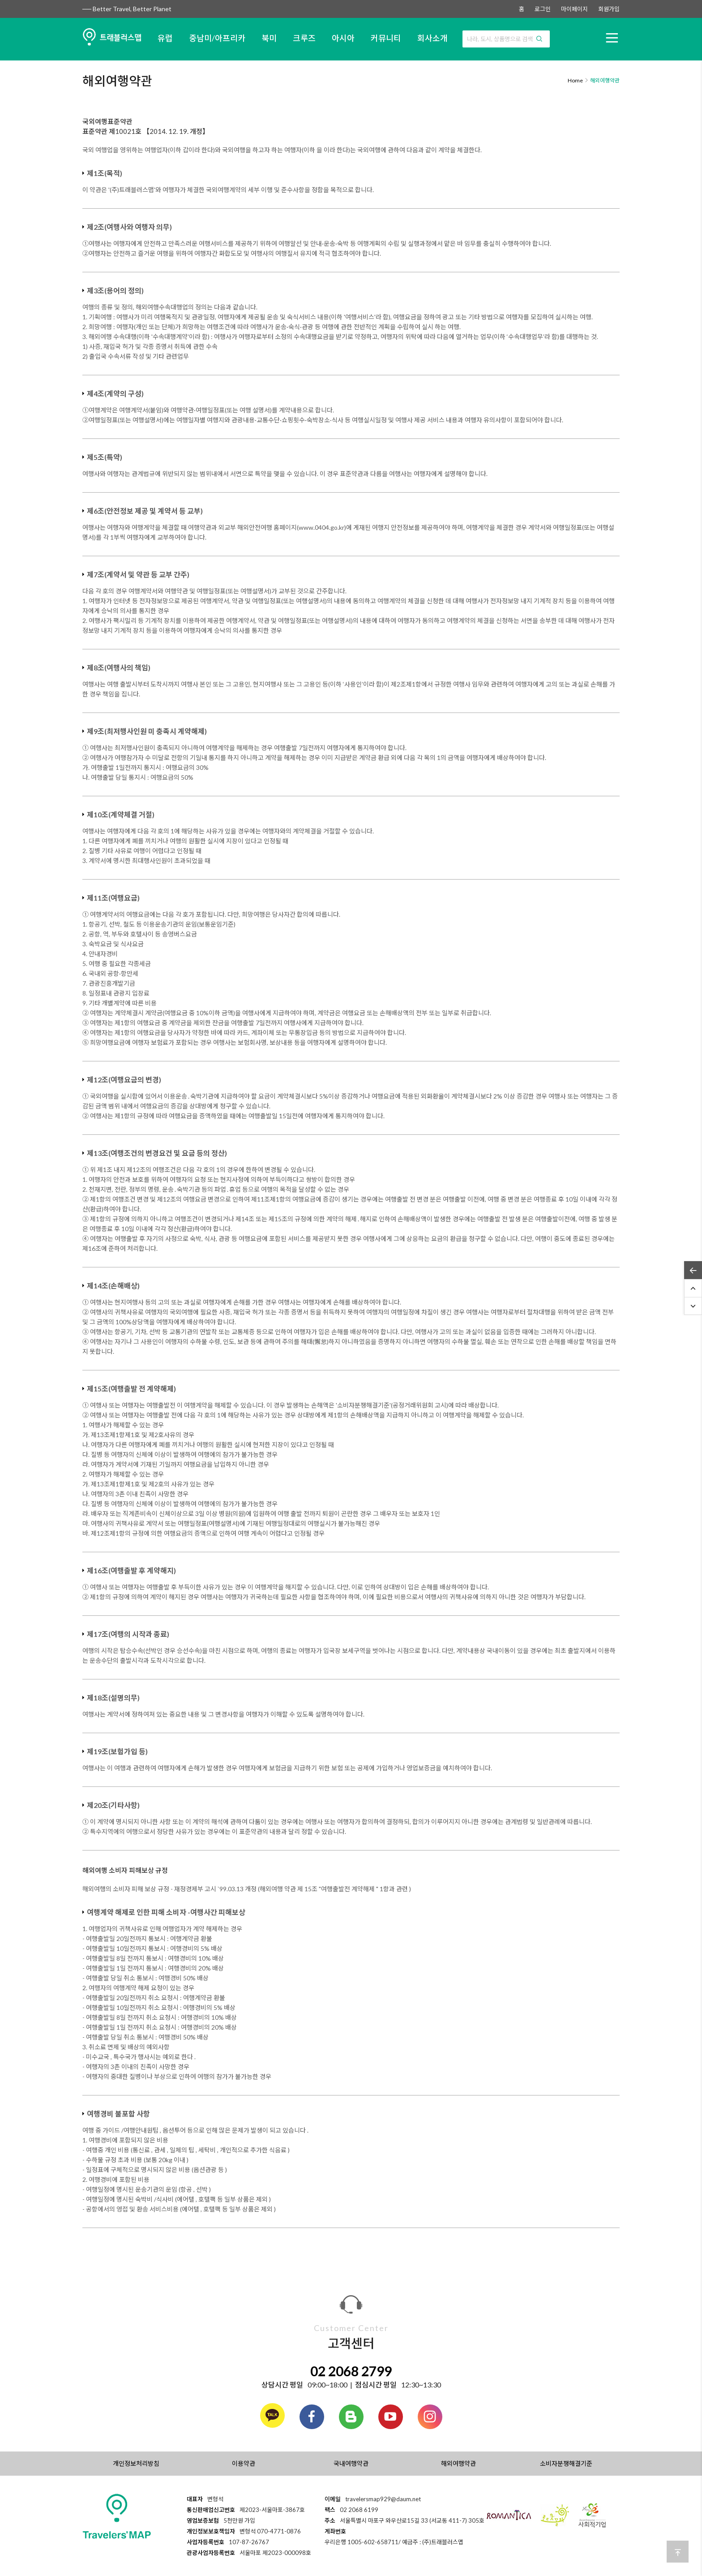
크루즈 (304, 38)
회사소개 (432, 38)
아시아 (343, 38)
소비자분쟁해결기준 (566, 2463)
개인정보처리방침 (136, 2463)
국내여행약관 (351, 2463)
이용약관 (243, 2463)
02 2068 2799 (351, 2371)
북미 (269, 38)
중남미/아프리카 (217, 38)
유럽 (165, 38)
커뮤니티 (386, 38)
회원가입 (609, 9)
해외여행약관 (458, 2463)
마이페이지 (574, 9)
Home (575, 80)
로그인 (543, 9)
